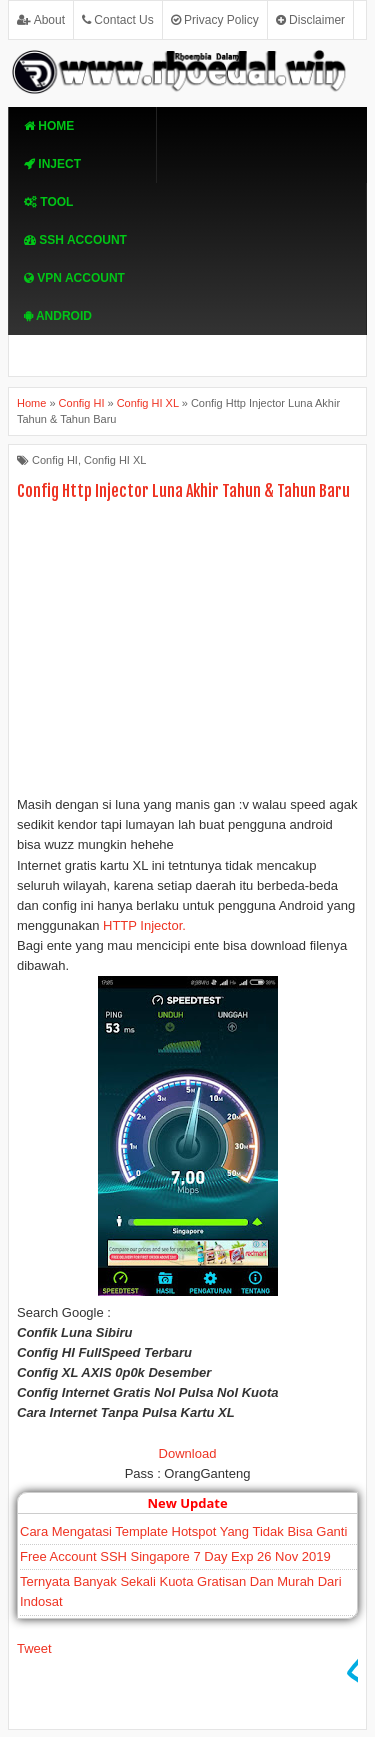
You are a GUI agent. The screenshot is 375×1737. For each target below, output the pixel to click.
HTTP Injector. (144, 925)
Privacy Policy (215, 20)
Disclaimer (310, 20)
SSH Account (75, 240)
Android (58, 316)
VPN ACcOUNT (74, 278)
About (41, 20)
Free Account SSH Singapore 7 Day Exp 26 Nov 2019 (175, 1556)
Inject (52, 164)
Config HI (55, 460)
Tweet (34, 1648)
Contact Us (118, 20)
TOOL (48, 202)
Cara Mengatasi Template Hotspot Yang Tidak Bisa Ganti (183, 1531)
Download (188, 1453)
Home (49, 126)
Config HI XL (115, 460)
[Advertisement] (187, 652)
